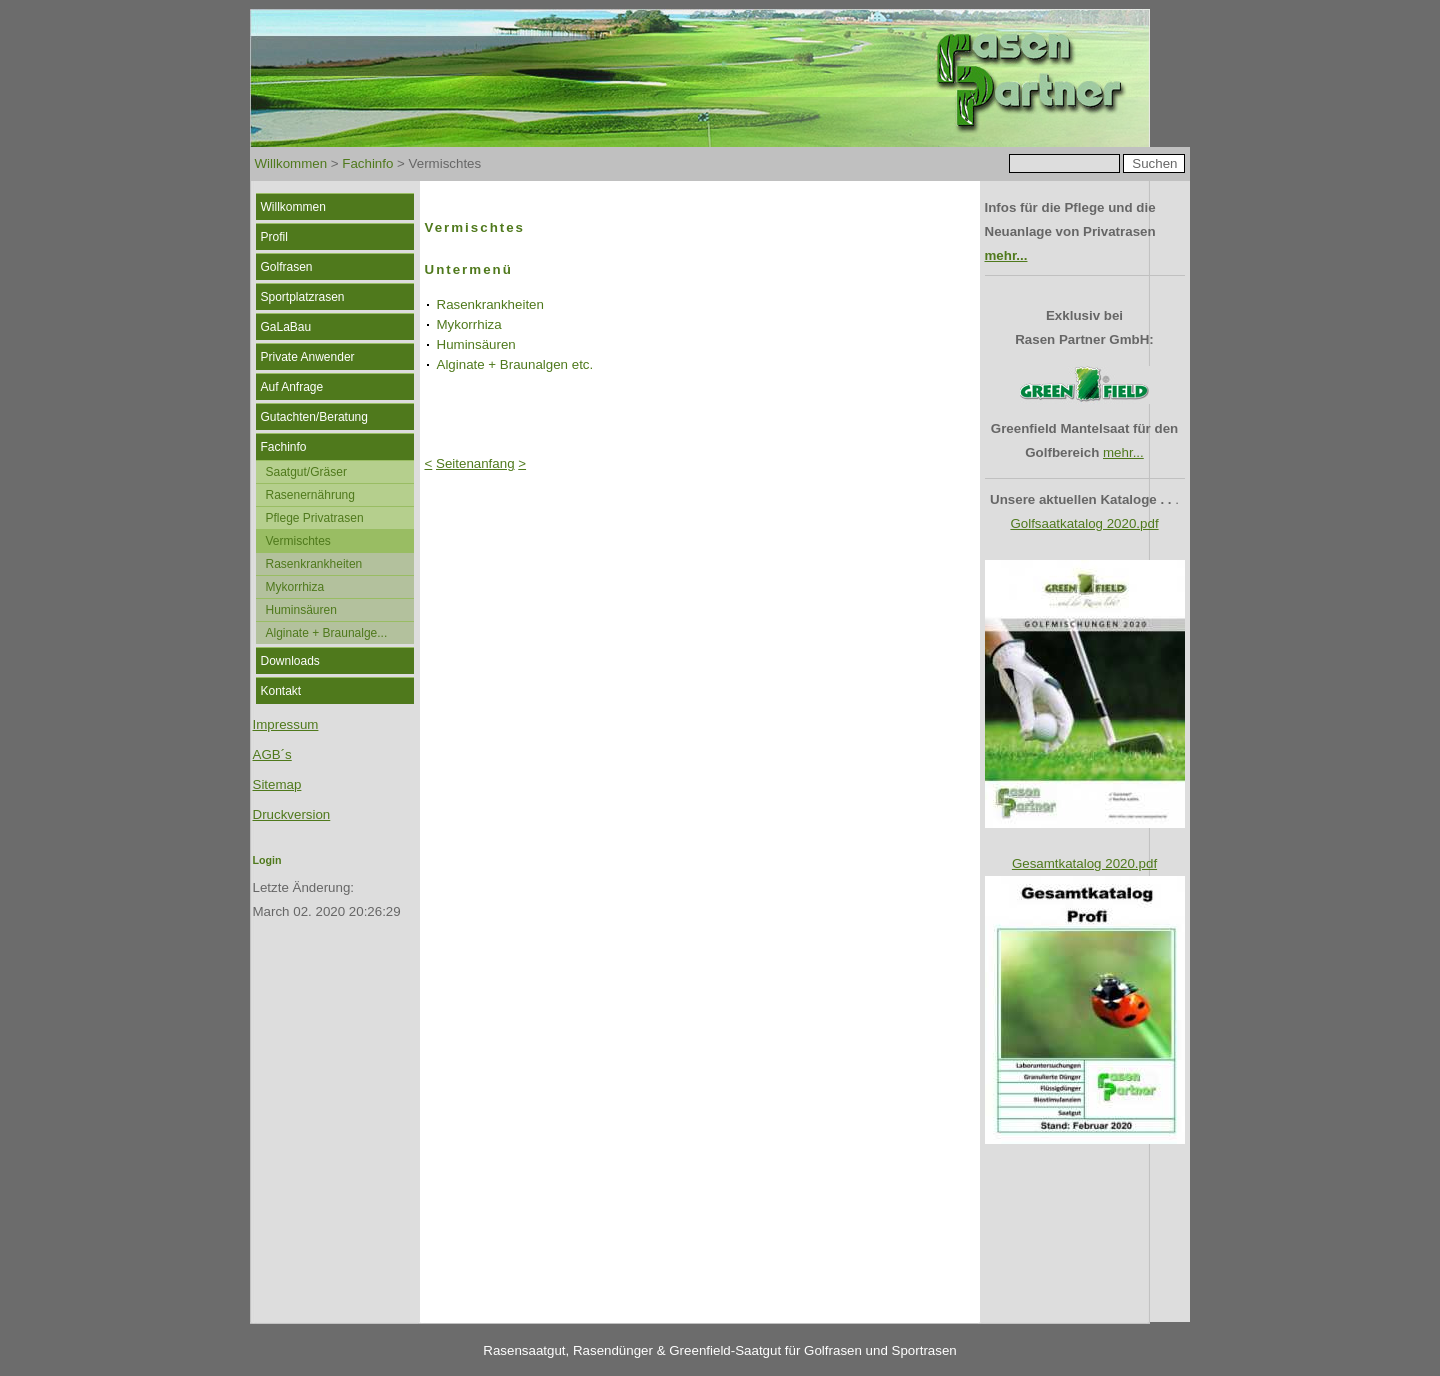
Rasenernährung (310, 495)
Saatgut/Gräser (306, 472)
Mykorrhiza (295, 587)
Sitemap (277, 784)
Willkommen (291, 163)
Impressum (286, 724)
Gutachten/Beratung (314, 417)
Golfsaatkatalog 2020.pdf (1084, 523)
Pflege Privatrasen (315, 518)
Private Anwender (308, 357)
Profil (274, 237)
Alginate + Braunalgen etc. (515, 364)
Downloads (290, 661)
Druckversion (292, 814)
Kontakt (281, 691)
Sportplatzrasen (303, 297)
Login (267, 860)
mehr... (1006, 255)
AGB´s (272, 754)
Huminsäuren (301, 610)
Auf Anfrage (292, 387)
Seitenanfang (475, 463)
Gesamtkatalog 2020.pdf (1084, 863)
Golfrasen (287, 267)
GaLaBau (286, 327)
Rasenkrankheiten (314, 564)
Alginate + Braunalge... (327, 633)
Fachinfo (367, 163)
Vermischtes (298, 541)
